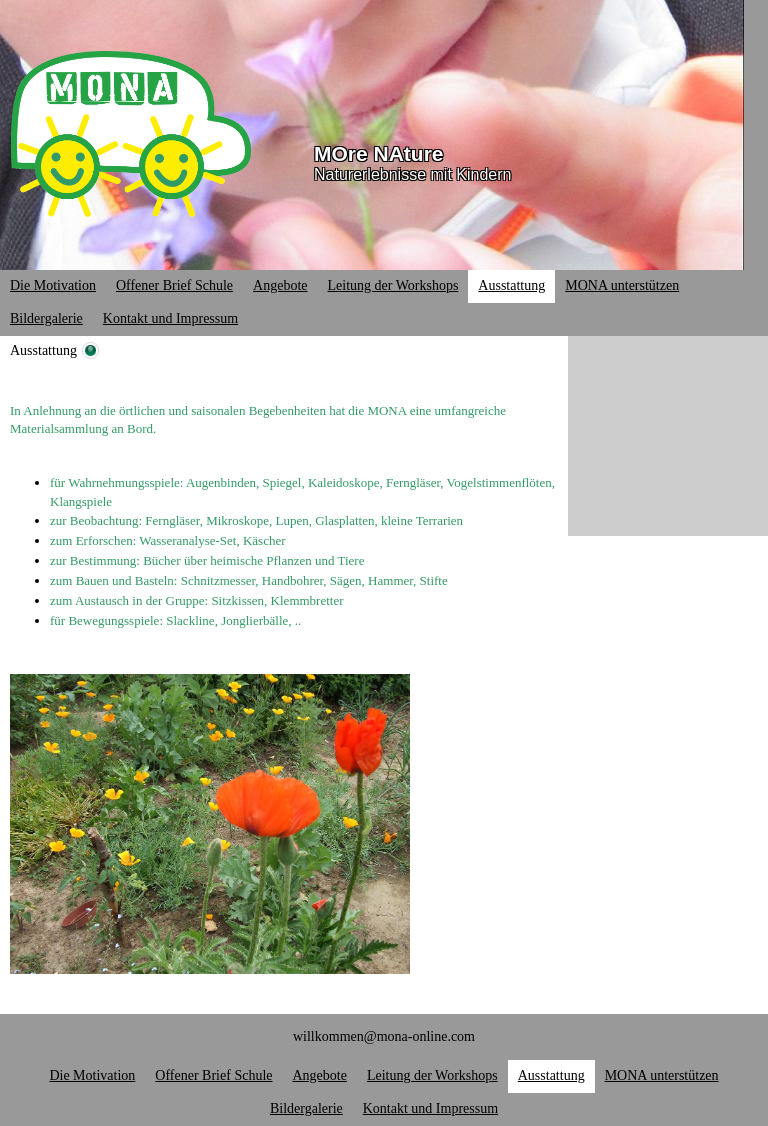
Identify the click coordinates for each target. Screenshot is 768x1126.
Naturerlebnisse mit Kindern (412, 174)
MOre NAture (379, 153)
